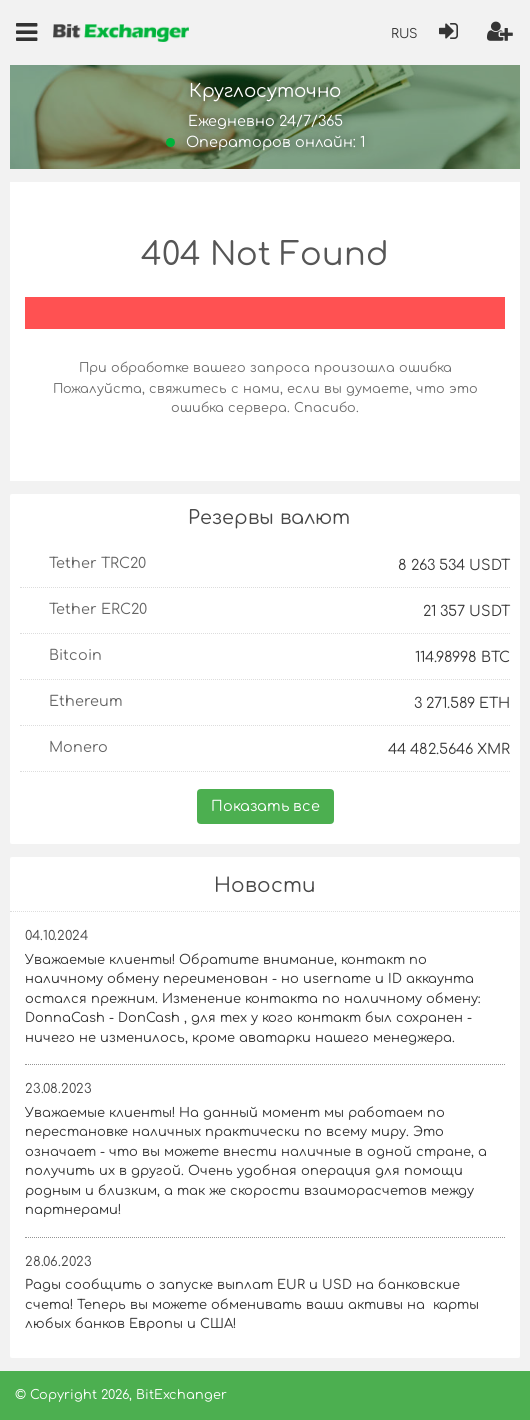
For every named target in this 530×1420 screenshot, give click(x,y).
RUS (404, 34)
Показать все (265, 806)
